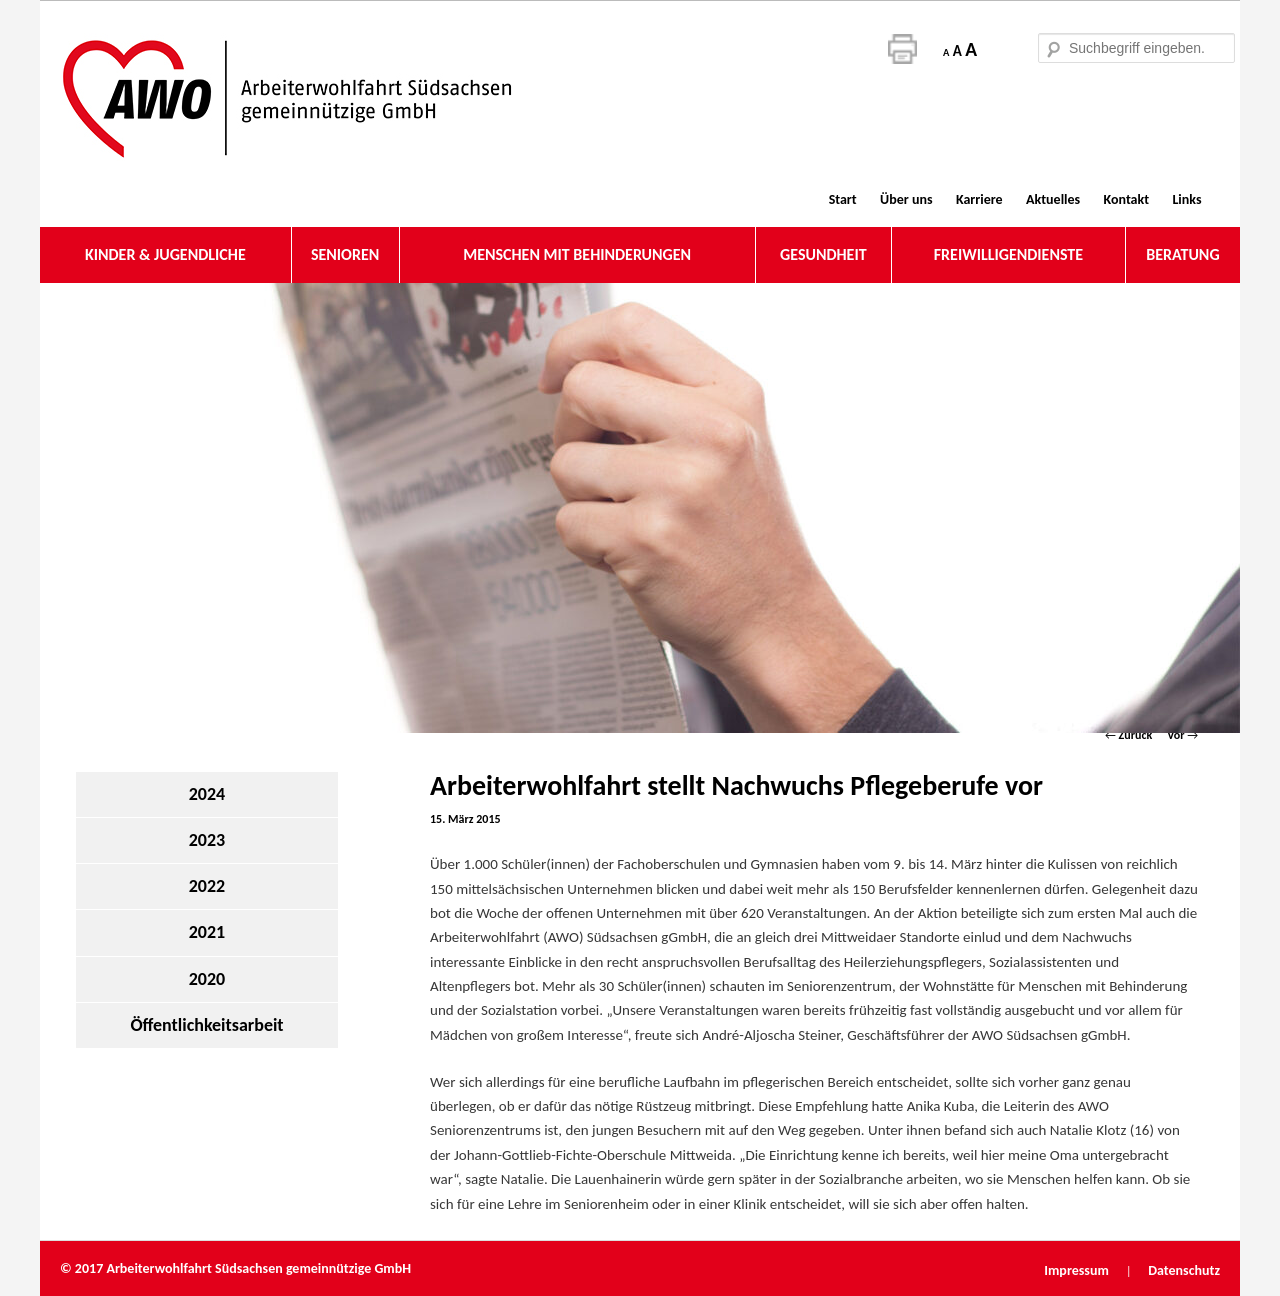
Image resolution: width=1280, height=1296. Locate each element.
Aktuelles (1053, 199)
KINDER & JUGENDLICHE (165, 254)
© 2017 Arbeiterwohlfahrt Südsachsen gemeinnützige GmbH (235, 1268)
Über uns (906, 199)
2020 (207, 979)
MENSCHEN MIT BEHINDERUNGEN (577, 254)
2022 (207, 886)
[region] (640, 508)
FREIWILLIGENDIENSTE (1008, 254)
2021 (207, 932)
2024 (207, 794)
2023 (207, 840)
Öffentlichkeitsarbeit (206, 1025)
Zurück (1128, 735)
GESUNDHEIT (823, 254)
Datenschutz (1184, 1270)
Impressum (1078, 1270)
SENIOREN (345, 254)
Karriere (979, 199)
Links (1186, 199)
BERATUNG (1182, 254)
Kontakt (1126, 199)
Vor (1182, 735)
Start (843, 199)
